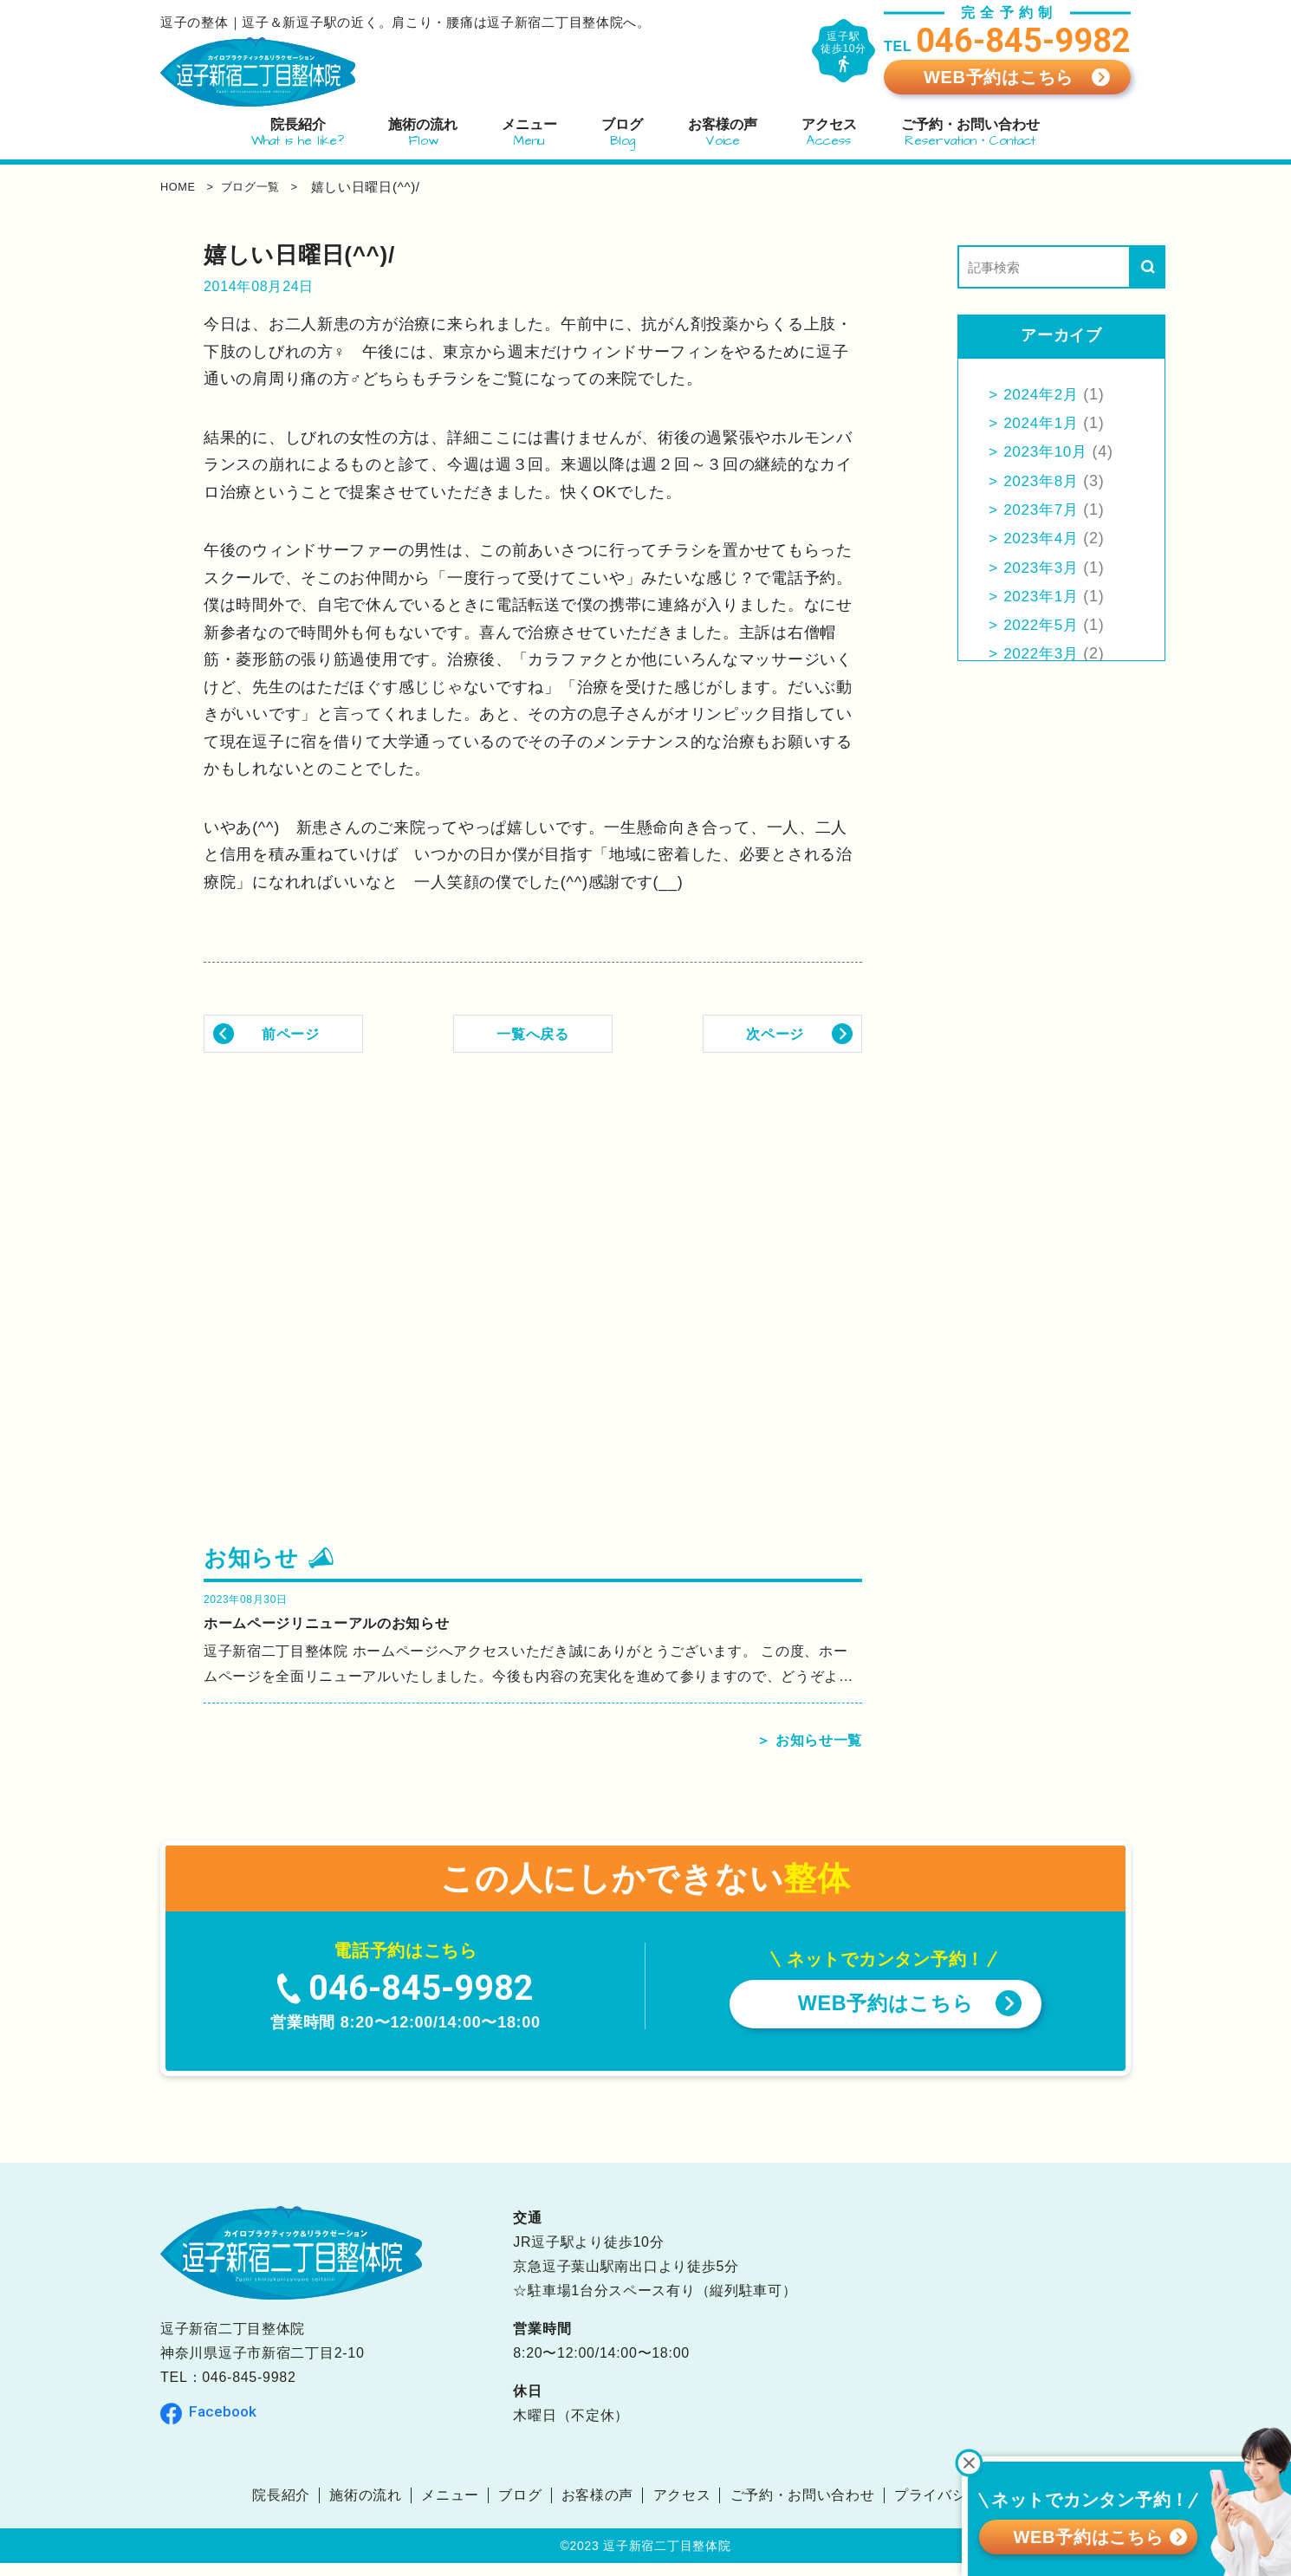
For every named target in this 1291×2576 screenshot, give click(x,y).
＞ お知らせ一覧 (802, 1753)
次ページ (775, 1032)
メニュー (450, 2508)
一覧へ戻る (533, 1032)
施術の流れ (365, 2508)
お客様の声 (597, 2508)
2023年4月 (1043, 538)
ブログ (520, 2508)
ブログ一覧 (270, 186)
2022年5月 (1043, 624)
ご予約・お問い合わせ (802, 2508)
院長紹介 (280, 2508)
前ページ (291, 1032)
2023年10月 (1048, 451)
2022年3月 (1043, 653)
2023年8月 (1043, 481)
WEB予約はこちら (999, 77)
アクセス (682, 2508)
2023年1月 (1043, 596)
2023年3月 (1043, 567)
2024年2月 (1043, 394)
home (181, 186)
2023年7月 (1043, 509)
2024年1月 (1043, 422)
